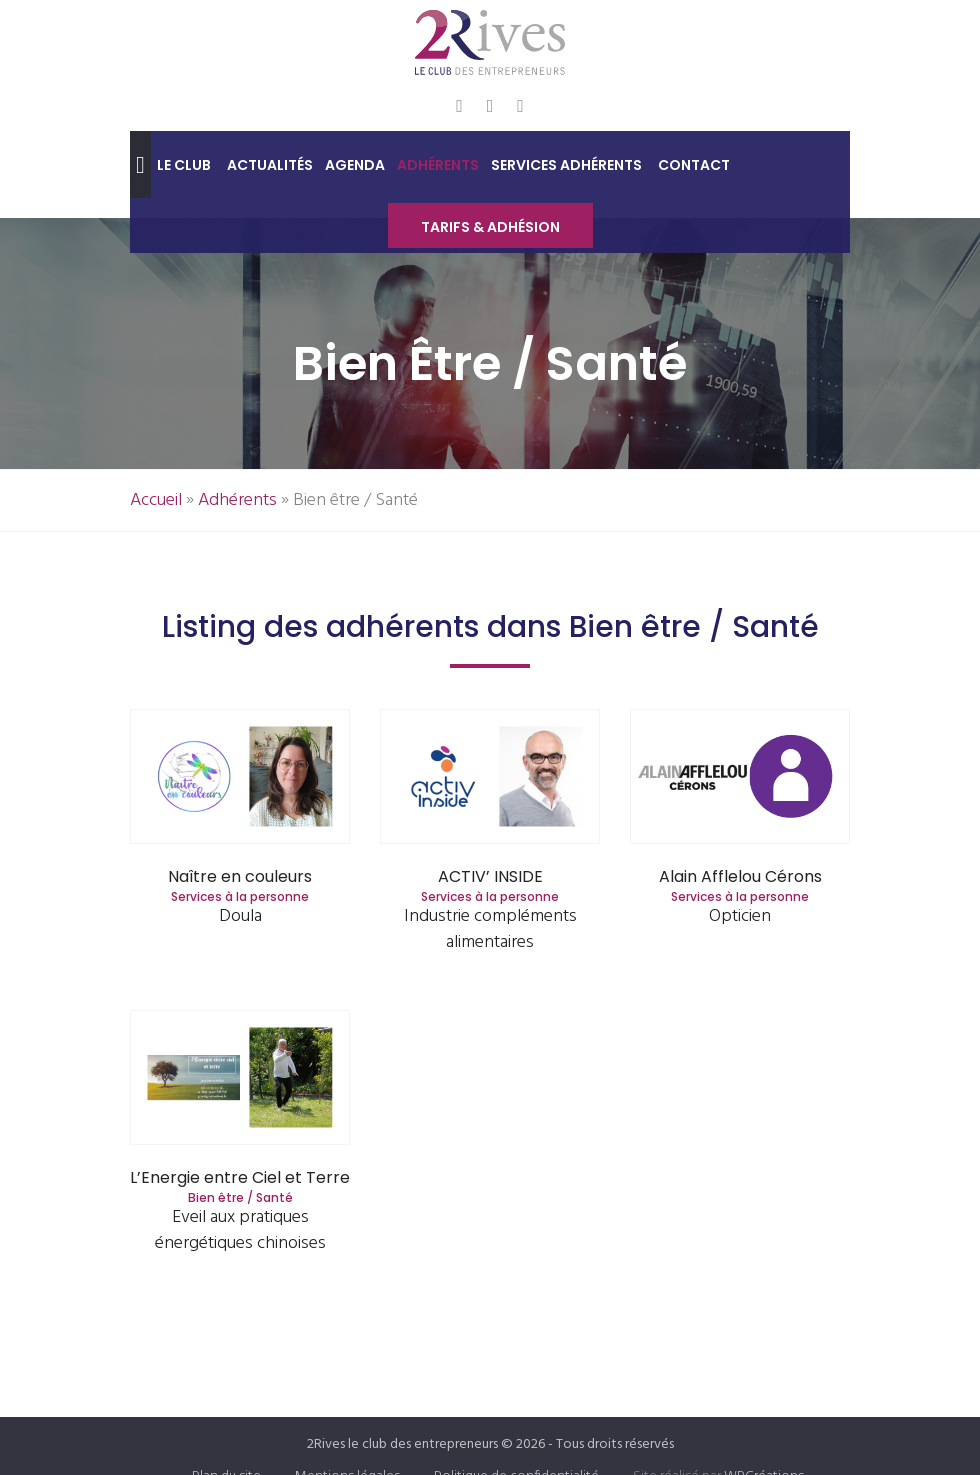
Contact (694, 165)
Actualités (270, 165)
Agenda (355, 165)
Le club (184, 165)
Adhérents (438, 165)
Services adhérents (566, 165)
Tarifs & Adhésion (490, 227)
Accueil (156, 500)
